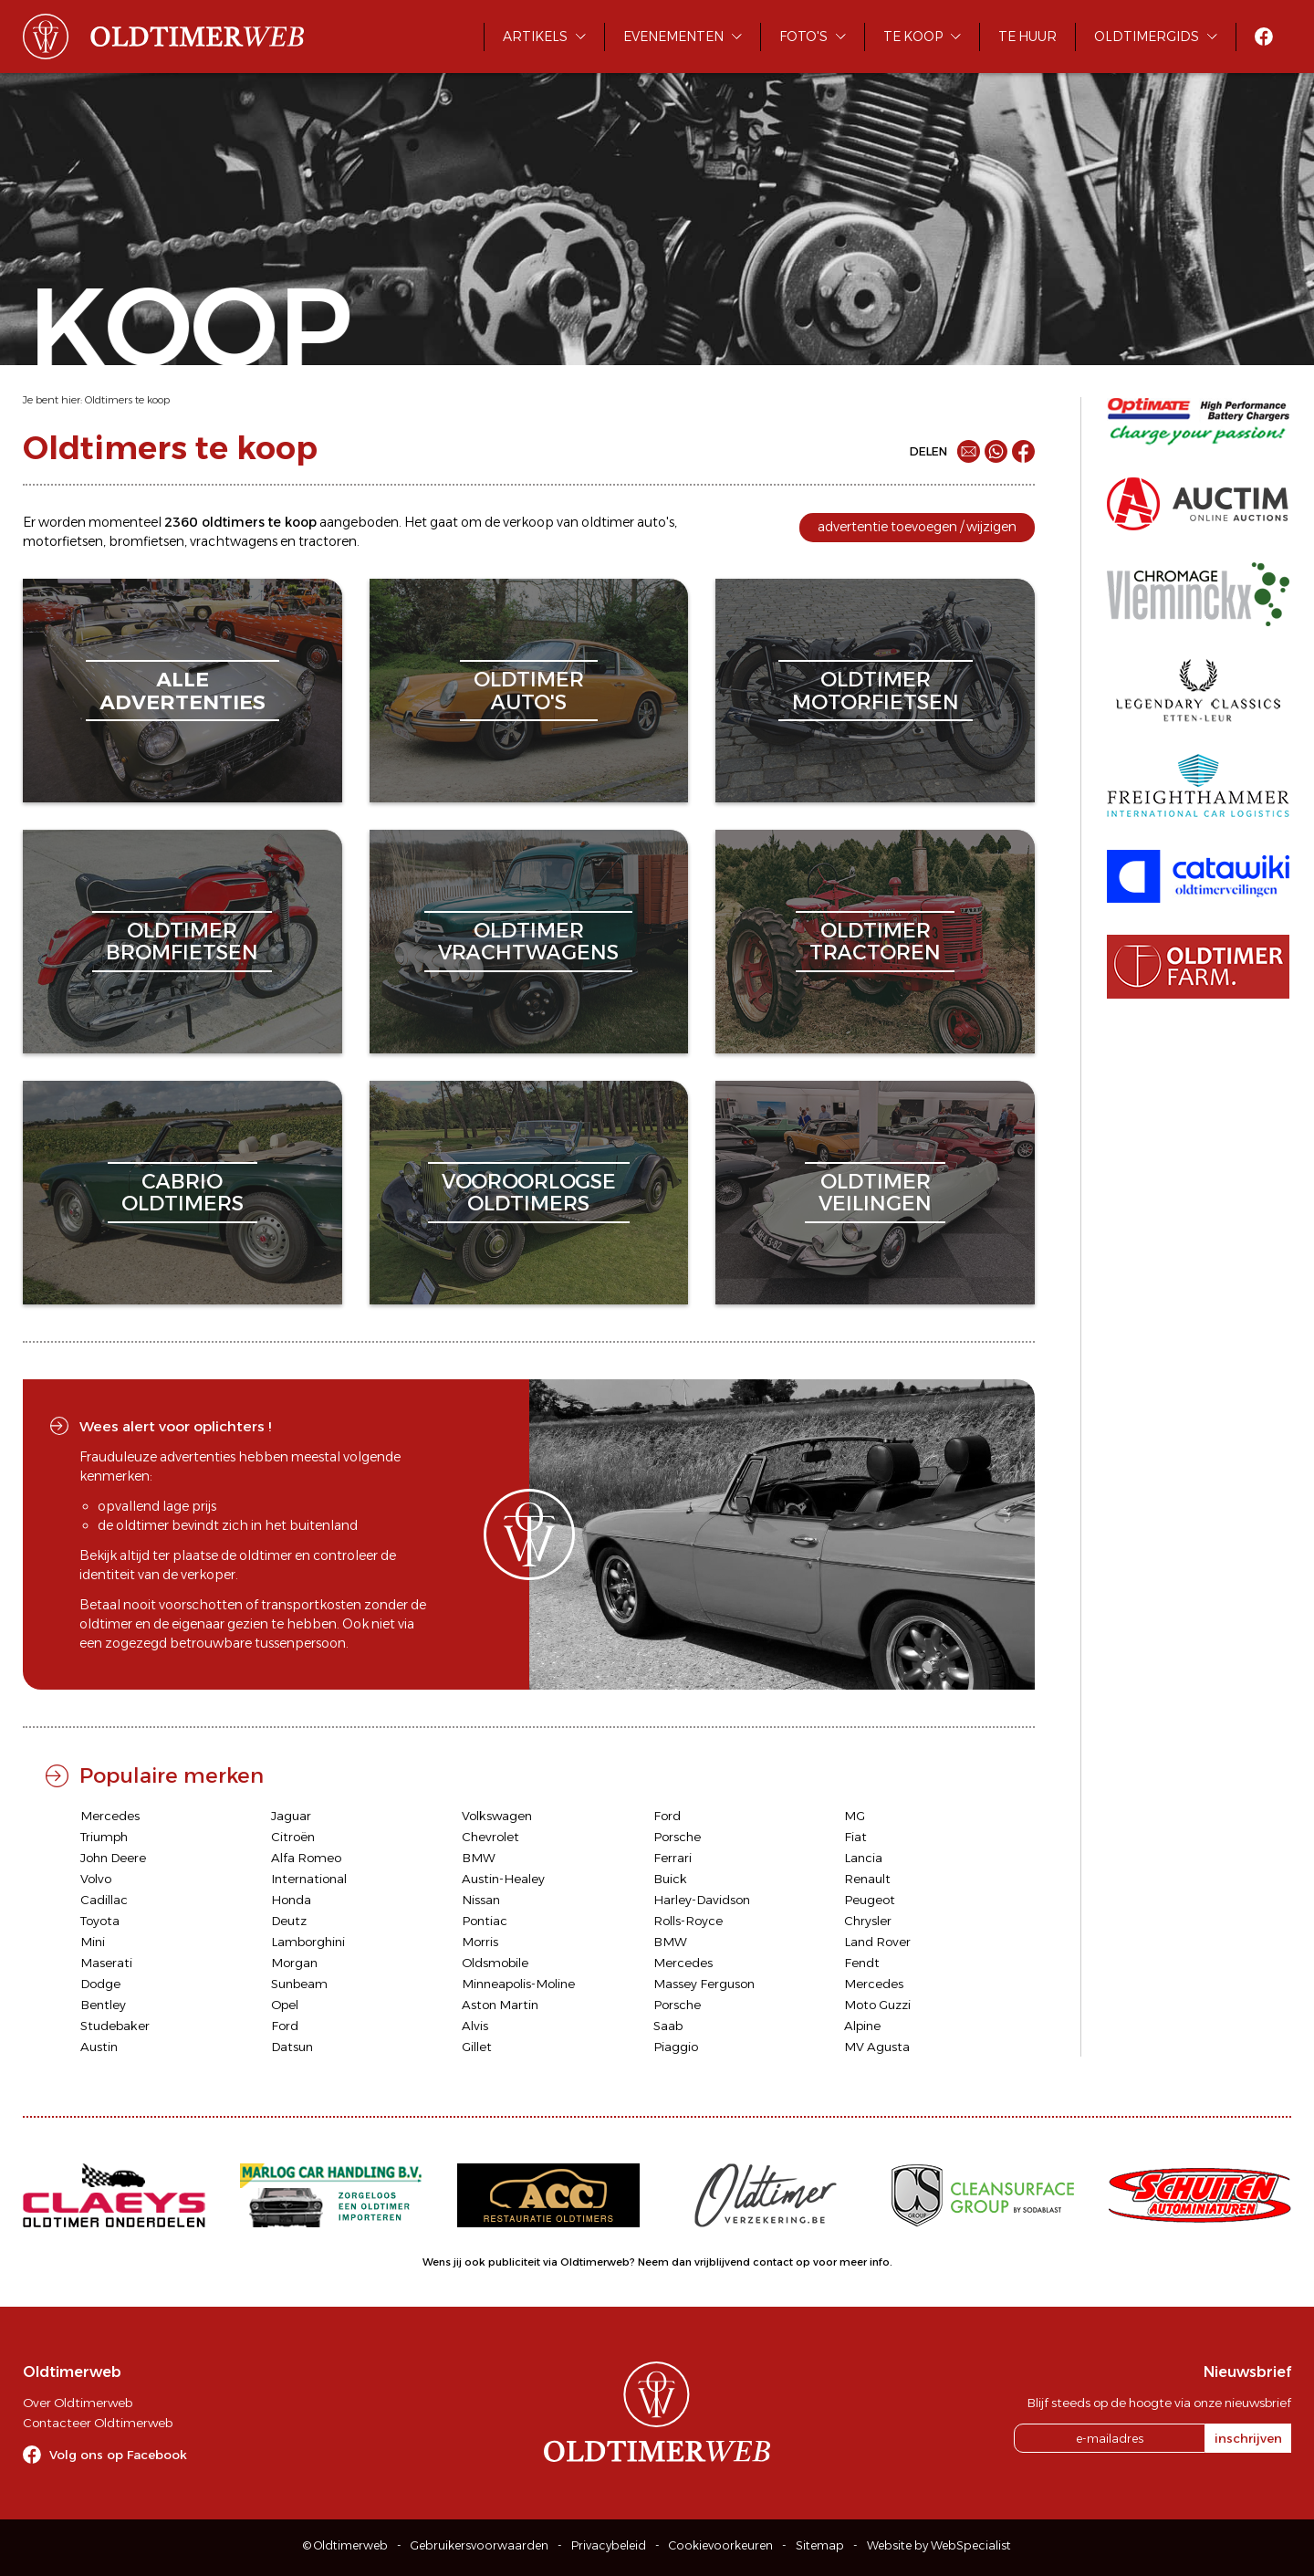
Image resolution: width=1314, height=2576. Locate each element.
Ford (667, 1815)
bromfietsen (146, 541)
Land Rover (877, 1941)
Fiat (855, 1836)
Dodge (100, 1983)
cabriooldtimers (182, 1192)
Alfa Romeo (306, 1857)
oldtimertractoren (875, 941)
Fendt (862, 1962)
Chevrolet (490, 1836)
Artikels (535, 36)
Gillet (477, 2046)
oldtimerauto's (529, 690)
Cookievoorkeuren (721, 2545)
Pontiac (484, 1920)
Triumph (104, 1836)
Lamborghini (308, 1941)
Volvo (95, 1878)
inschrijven (1248, 2438)
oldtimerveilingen (875, 1192)
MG (854, 1815)
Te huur (1027, 36)
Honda (291, 1899)
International (309, 1878)
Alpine (862, 2025)
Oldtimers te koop (127, 399)
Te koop (913, 36)
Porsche (677, 1836)
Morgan (294, 1962)
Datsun (292, 2046)
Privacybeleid (608, 2545)
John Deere (113, 1857)
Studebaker (115, 2025)
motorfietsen (63, 541)
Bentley (103, 2004)
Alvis (475, 2025)
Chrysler (868, 1920)
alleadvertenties (182, 690)
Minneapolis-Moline (518, 1983)
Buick (670, 1878)
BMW (478, 1857)
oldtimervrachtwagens (528, 941)
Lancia (863, 1857)
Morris (480, 1941)
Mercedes (110, 1815)
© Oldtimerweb (345, 2545)
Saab (668, 2025)
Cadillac (104, 1899)
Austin (99, 2046)
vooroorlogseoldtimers (529, 1192)
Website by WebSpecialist (939, 2545)
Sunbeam (299, 1983)
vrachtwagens (233, 541)
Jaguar (291, 1815)
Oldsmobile (495, 1962)
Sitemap (820, 2545)
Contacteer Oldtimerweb (97, 2422)
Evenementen (673, 36)
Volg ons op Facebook (118, 2454)
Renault (867, 1878)
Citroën (293, 1836)
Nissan (481, 1899)
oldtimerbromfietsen (182, 941)
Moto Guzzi (877, 2004)
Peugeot (869, 1899)
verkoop (528, 522)
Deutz (289, 1920)
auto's (655, 522)
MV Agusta (877, 2046)
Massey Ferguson (704, 1983)
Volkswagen (497, 1815)
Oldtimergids (1146, 36)
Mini (92, 1941)
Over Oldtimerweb (77, 2402)
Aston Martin (500, 2004)
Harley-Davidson (701, 1899)
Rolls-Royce (688, 1920)
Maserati (106, 1962)
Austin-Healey (503, 1878)
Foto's (803, 36)
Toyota (100, 1920)
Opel (284, 2004)
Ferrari (672, 1857)
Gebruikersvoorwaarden (479, 2545)
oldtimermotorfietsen (875, 690)
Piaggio (675, 2046)
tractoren (327, 541)
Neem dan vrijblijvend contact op (724, 2262)
